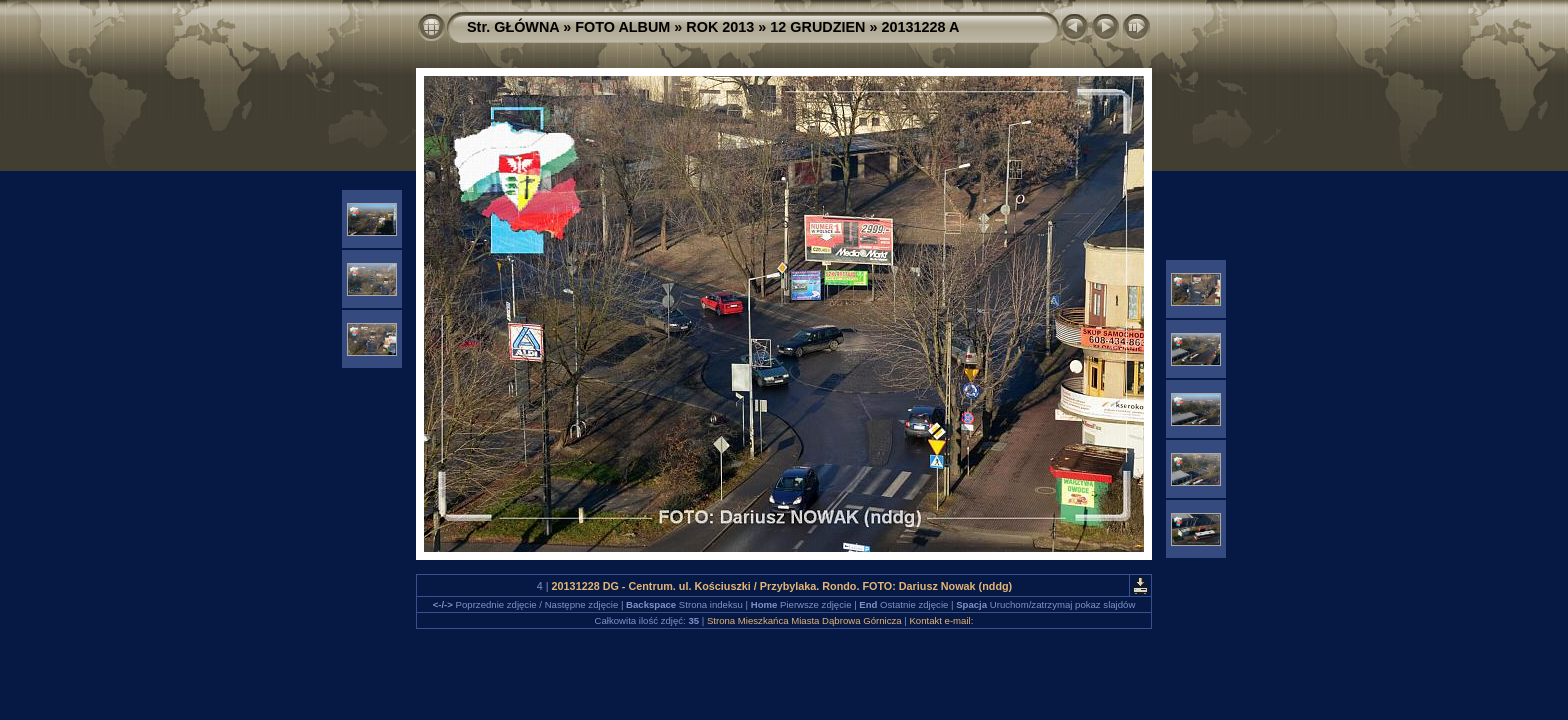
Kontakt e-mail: (941, 620)
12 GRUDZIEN (817, 27)
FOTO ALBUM (622, 27)
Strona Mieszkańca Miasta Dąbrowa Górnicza (804, 620)
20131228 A (921, 27)
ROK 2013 (720, 27)
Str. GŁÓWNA (513, 27)
